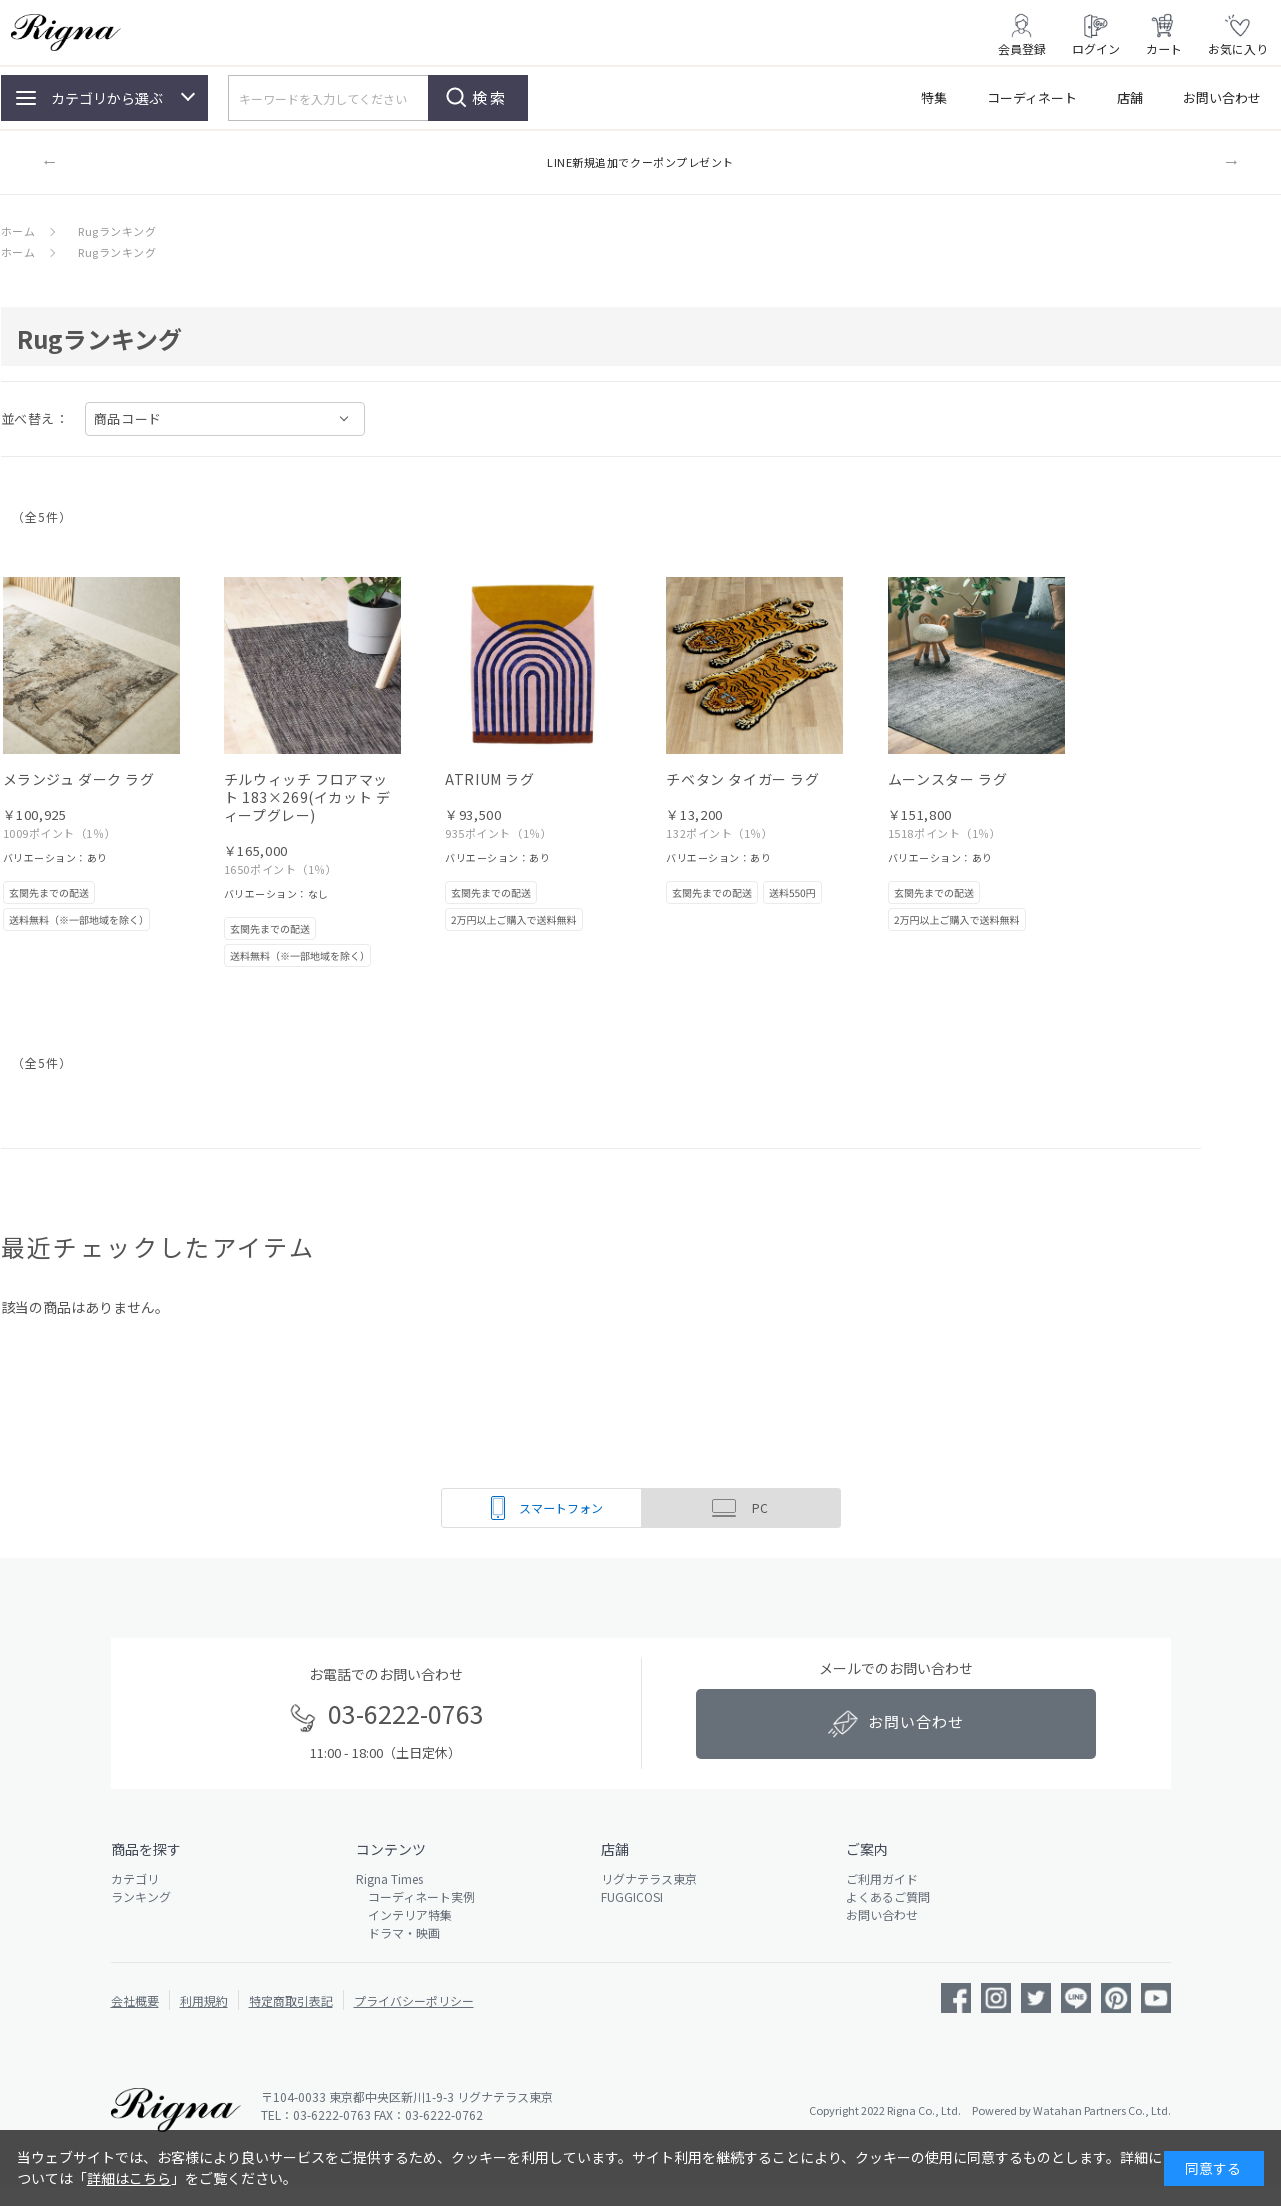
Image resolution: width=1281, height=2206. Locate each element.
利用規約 (204, 2000)
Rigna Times (389, 1878)
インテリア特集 (404, 1914)
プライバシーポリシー (414, 2000)
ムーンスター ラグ (947, 779)
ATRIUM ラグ (489, 779)
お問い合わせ (1222, 97)
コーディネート (1032, 97)
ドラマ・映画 (398, 1932)
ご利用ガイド (882, 1878)
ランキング (141, 1896)
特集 (934, 97)
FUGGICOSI (632, 1896)
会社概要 (135, 2000)
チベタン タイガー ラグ (742, 779)
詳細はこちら (129, 2178)
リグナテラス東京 (649, 1878)
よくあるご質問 (888, 1896)
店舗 (1130, 97)
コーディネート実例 (415, 1896)
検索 (490, 97)
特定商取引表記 (291, 2000)
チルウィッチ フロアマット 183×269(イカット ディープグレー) (307, 797)
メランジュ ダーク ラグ (79, 779)
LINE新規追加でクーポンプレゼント (640, 162)
